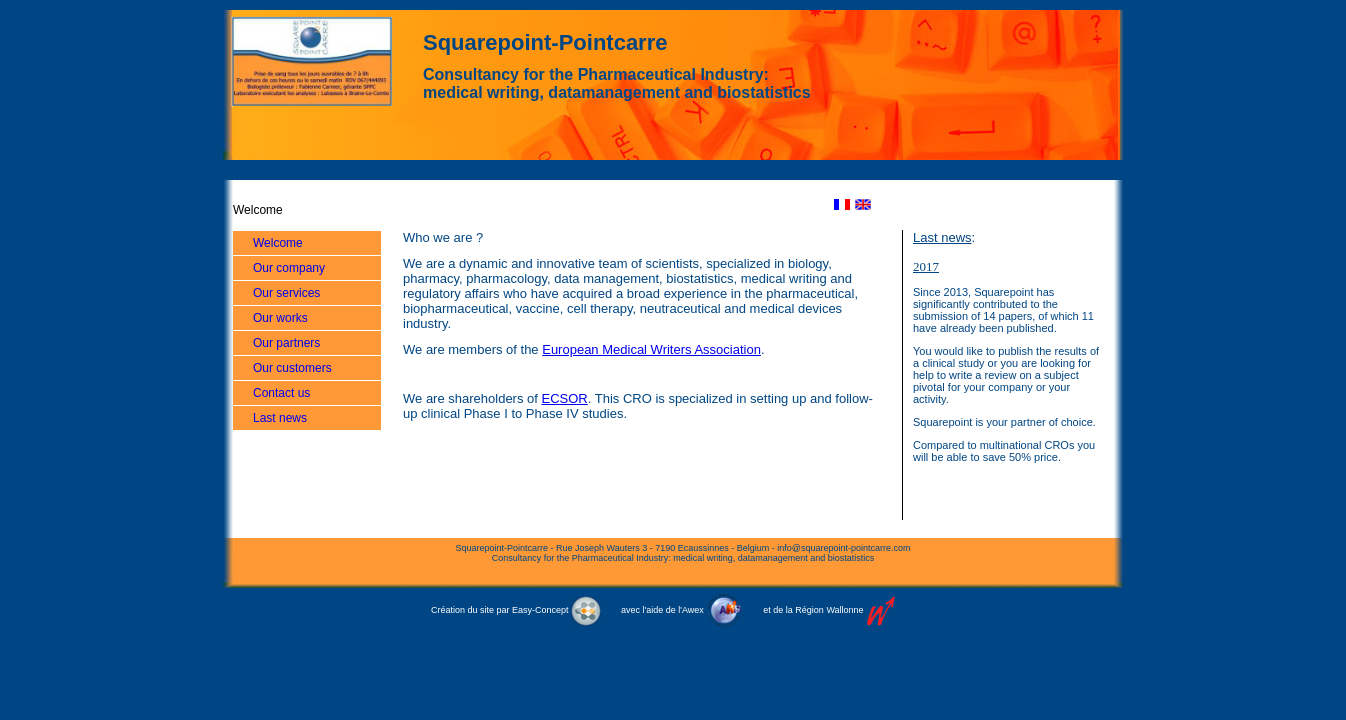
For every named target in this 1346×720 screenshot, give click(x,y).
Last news (280, 418)
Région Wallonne (829, 610)
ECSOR (565, 398)
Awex (693, 610)
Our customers (292, 368)
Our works (280, 318)
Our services (286, 293)
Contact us (281, 393)
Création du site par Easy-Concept (516, 610)
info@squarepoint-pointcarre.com (843, 548)
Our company (289, 268)
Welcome (278, 243)
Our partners (286, 343)
